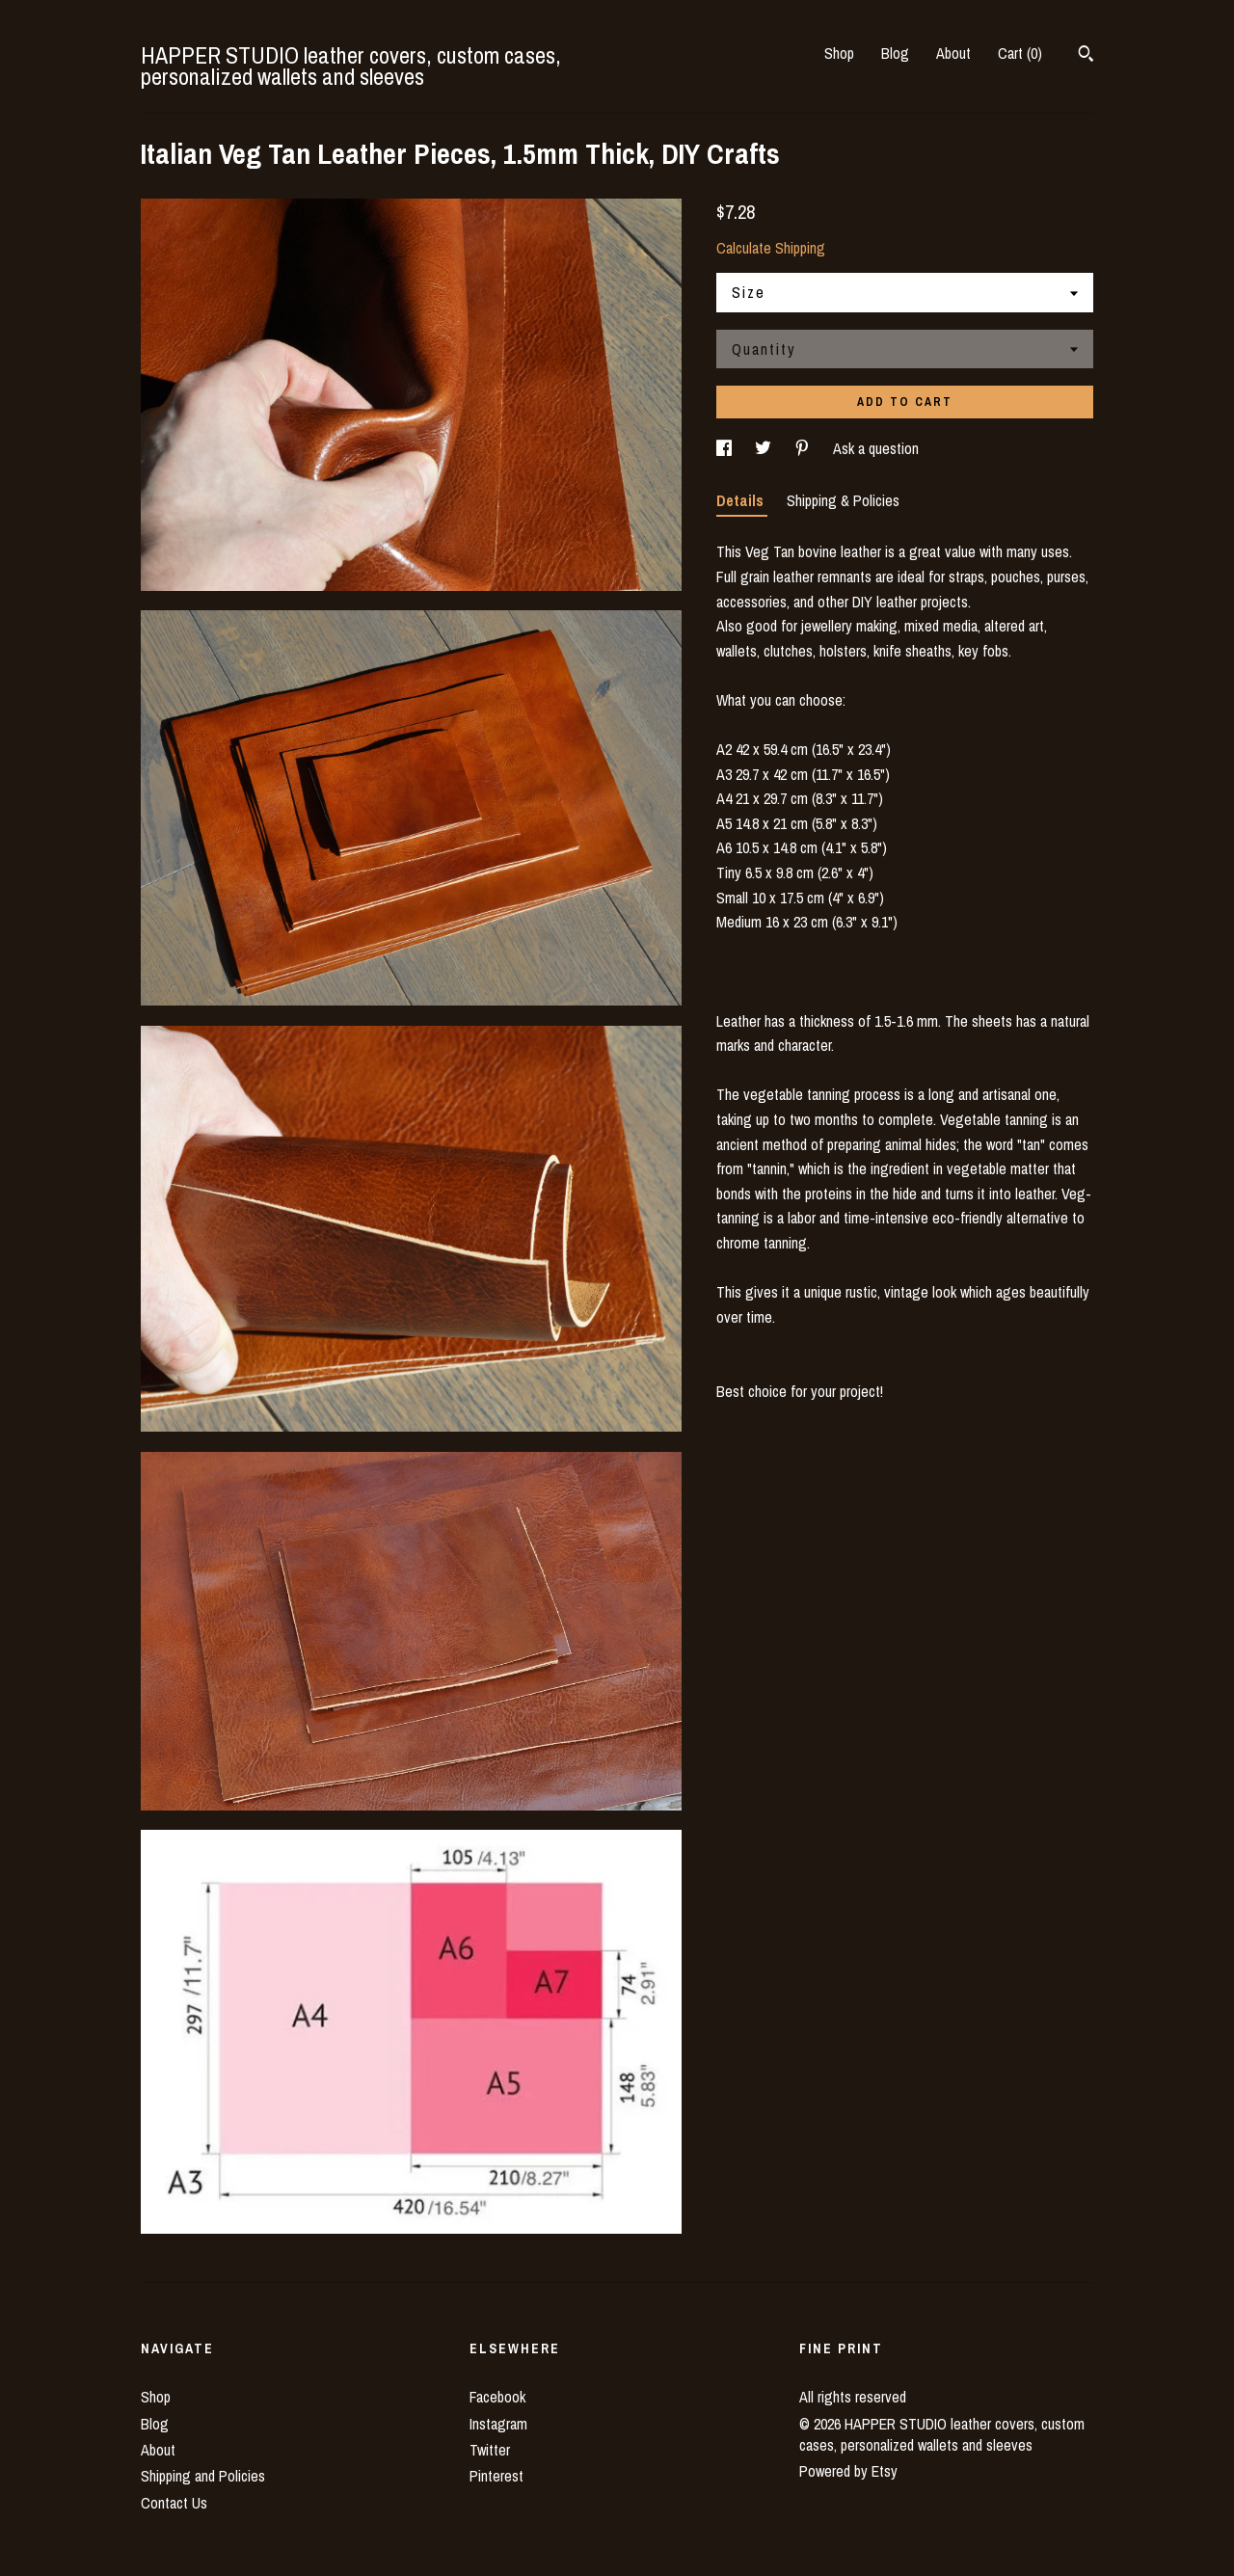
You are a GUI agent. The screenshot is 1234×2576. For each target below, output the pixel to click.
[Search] (1086, 56)
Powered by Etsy (848, 2471)
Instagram (498, 2423)
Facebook (497, 2396)
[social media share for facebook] (726, 448)
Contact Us (174, 2502)
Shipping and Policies (203, 2475)
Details (741, 500)
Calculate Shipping (770, 247)
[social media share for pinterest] (804, 448)
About (953, 53)
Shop (839, 53)
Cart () (1020, 53)
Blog (895, 53)
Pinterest (496, 2475)
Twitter (489, 2449)
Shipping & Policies (843, 500)
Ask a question (876, 448)
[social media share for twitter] (765, 448)
